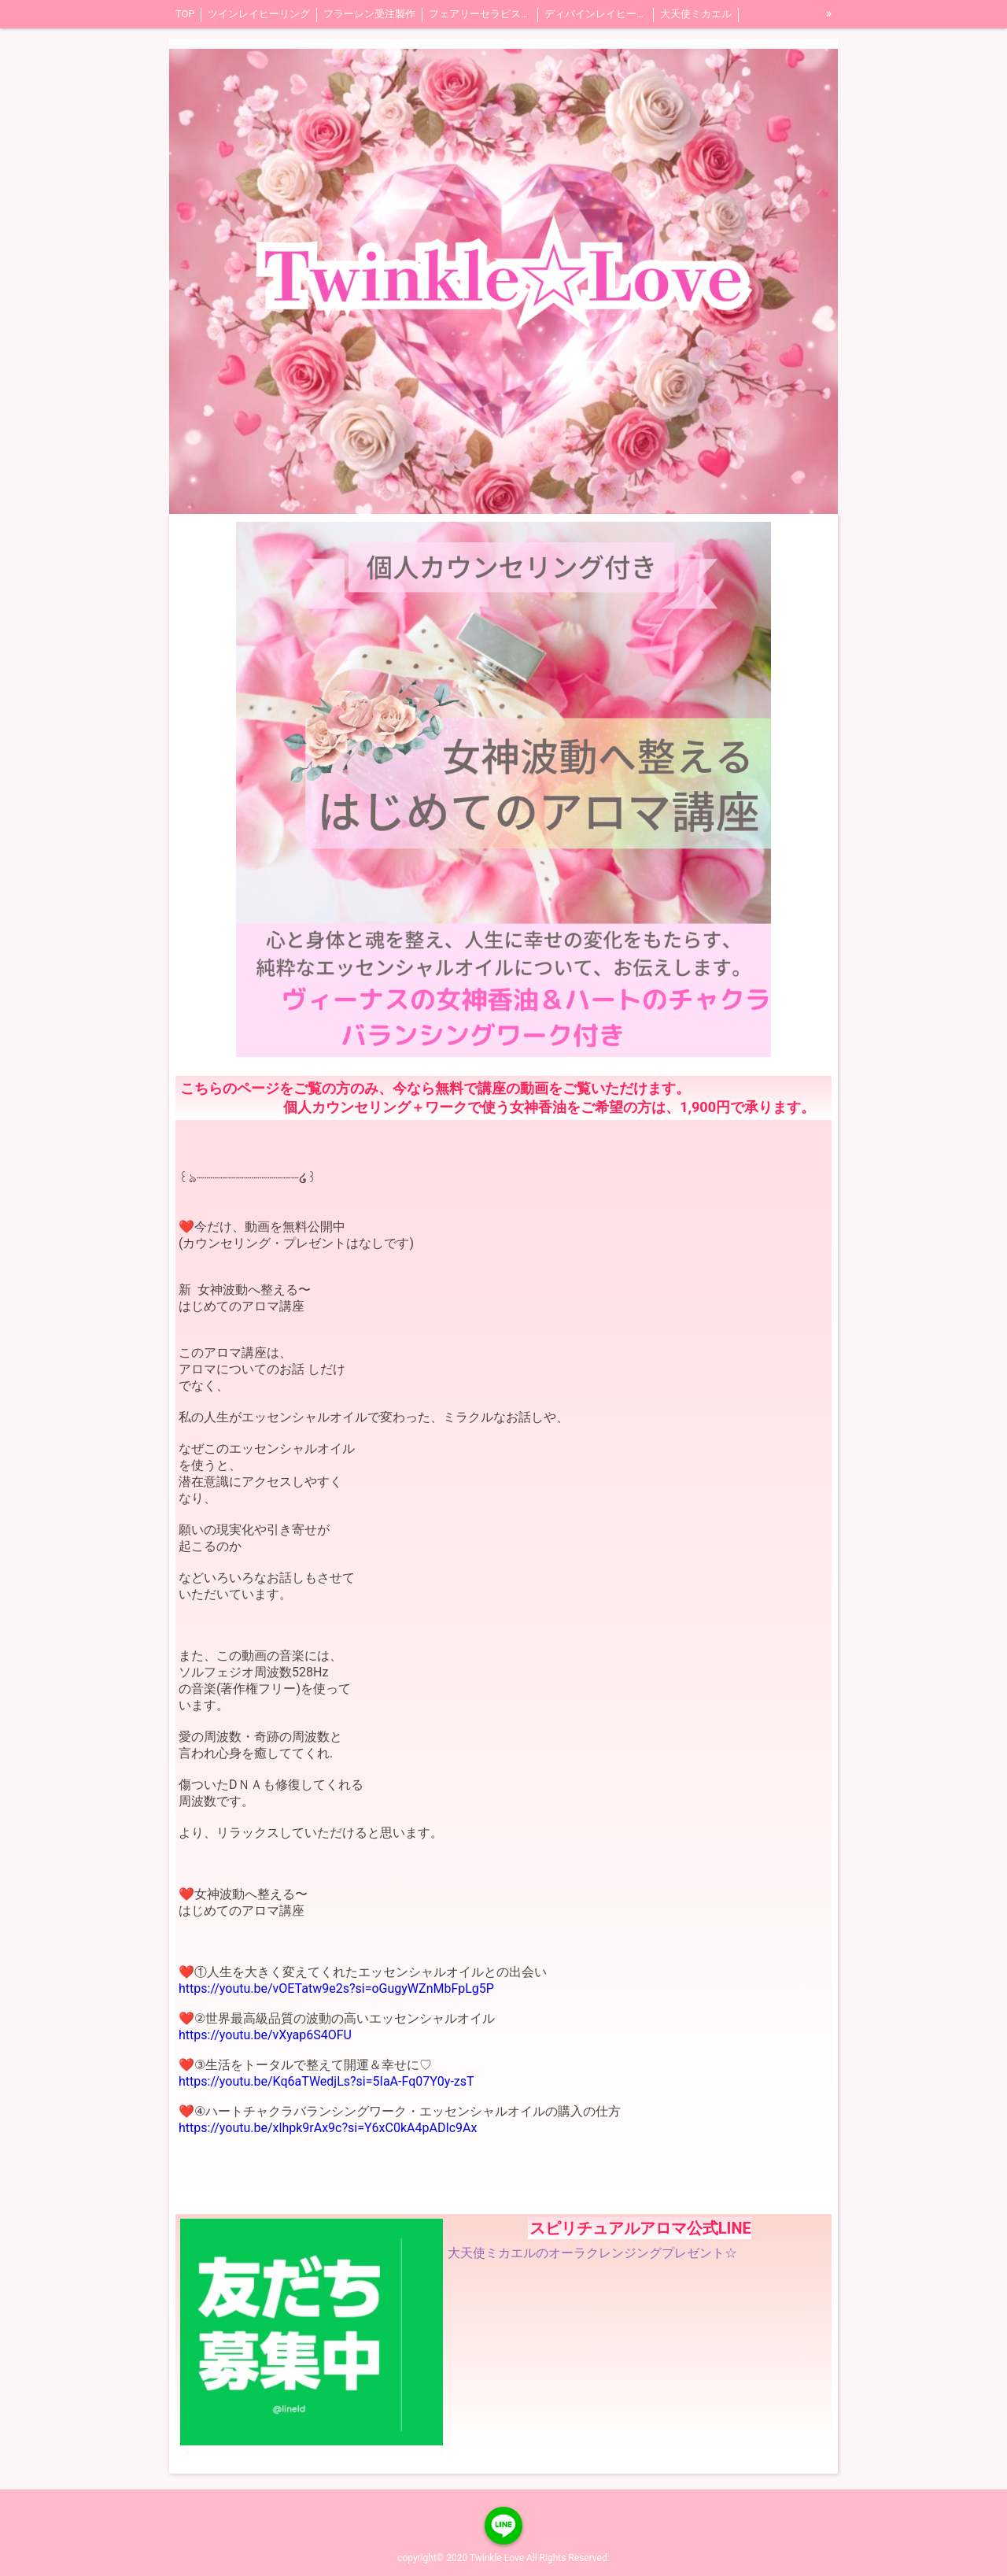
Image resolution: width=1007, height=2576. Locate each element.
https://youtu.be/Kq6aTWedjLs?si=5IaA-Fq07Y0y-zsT (326, 2081)
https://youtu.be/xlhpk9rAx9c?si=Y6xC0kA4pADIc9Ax (328, 2127)
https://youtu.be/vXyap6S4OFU (265, 2034)
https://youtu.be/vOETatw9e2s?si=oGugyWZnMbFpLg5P (336, 1988)
